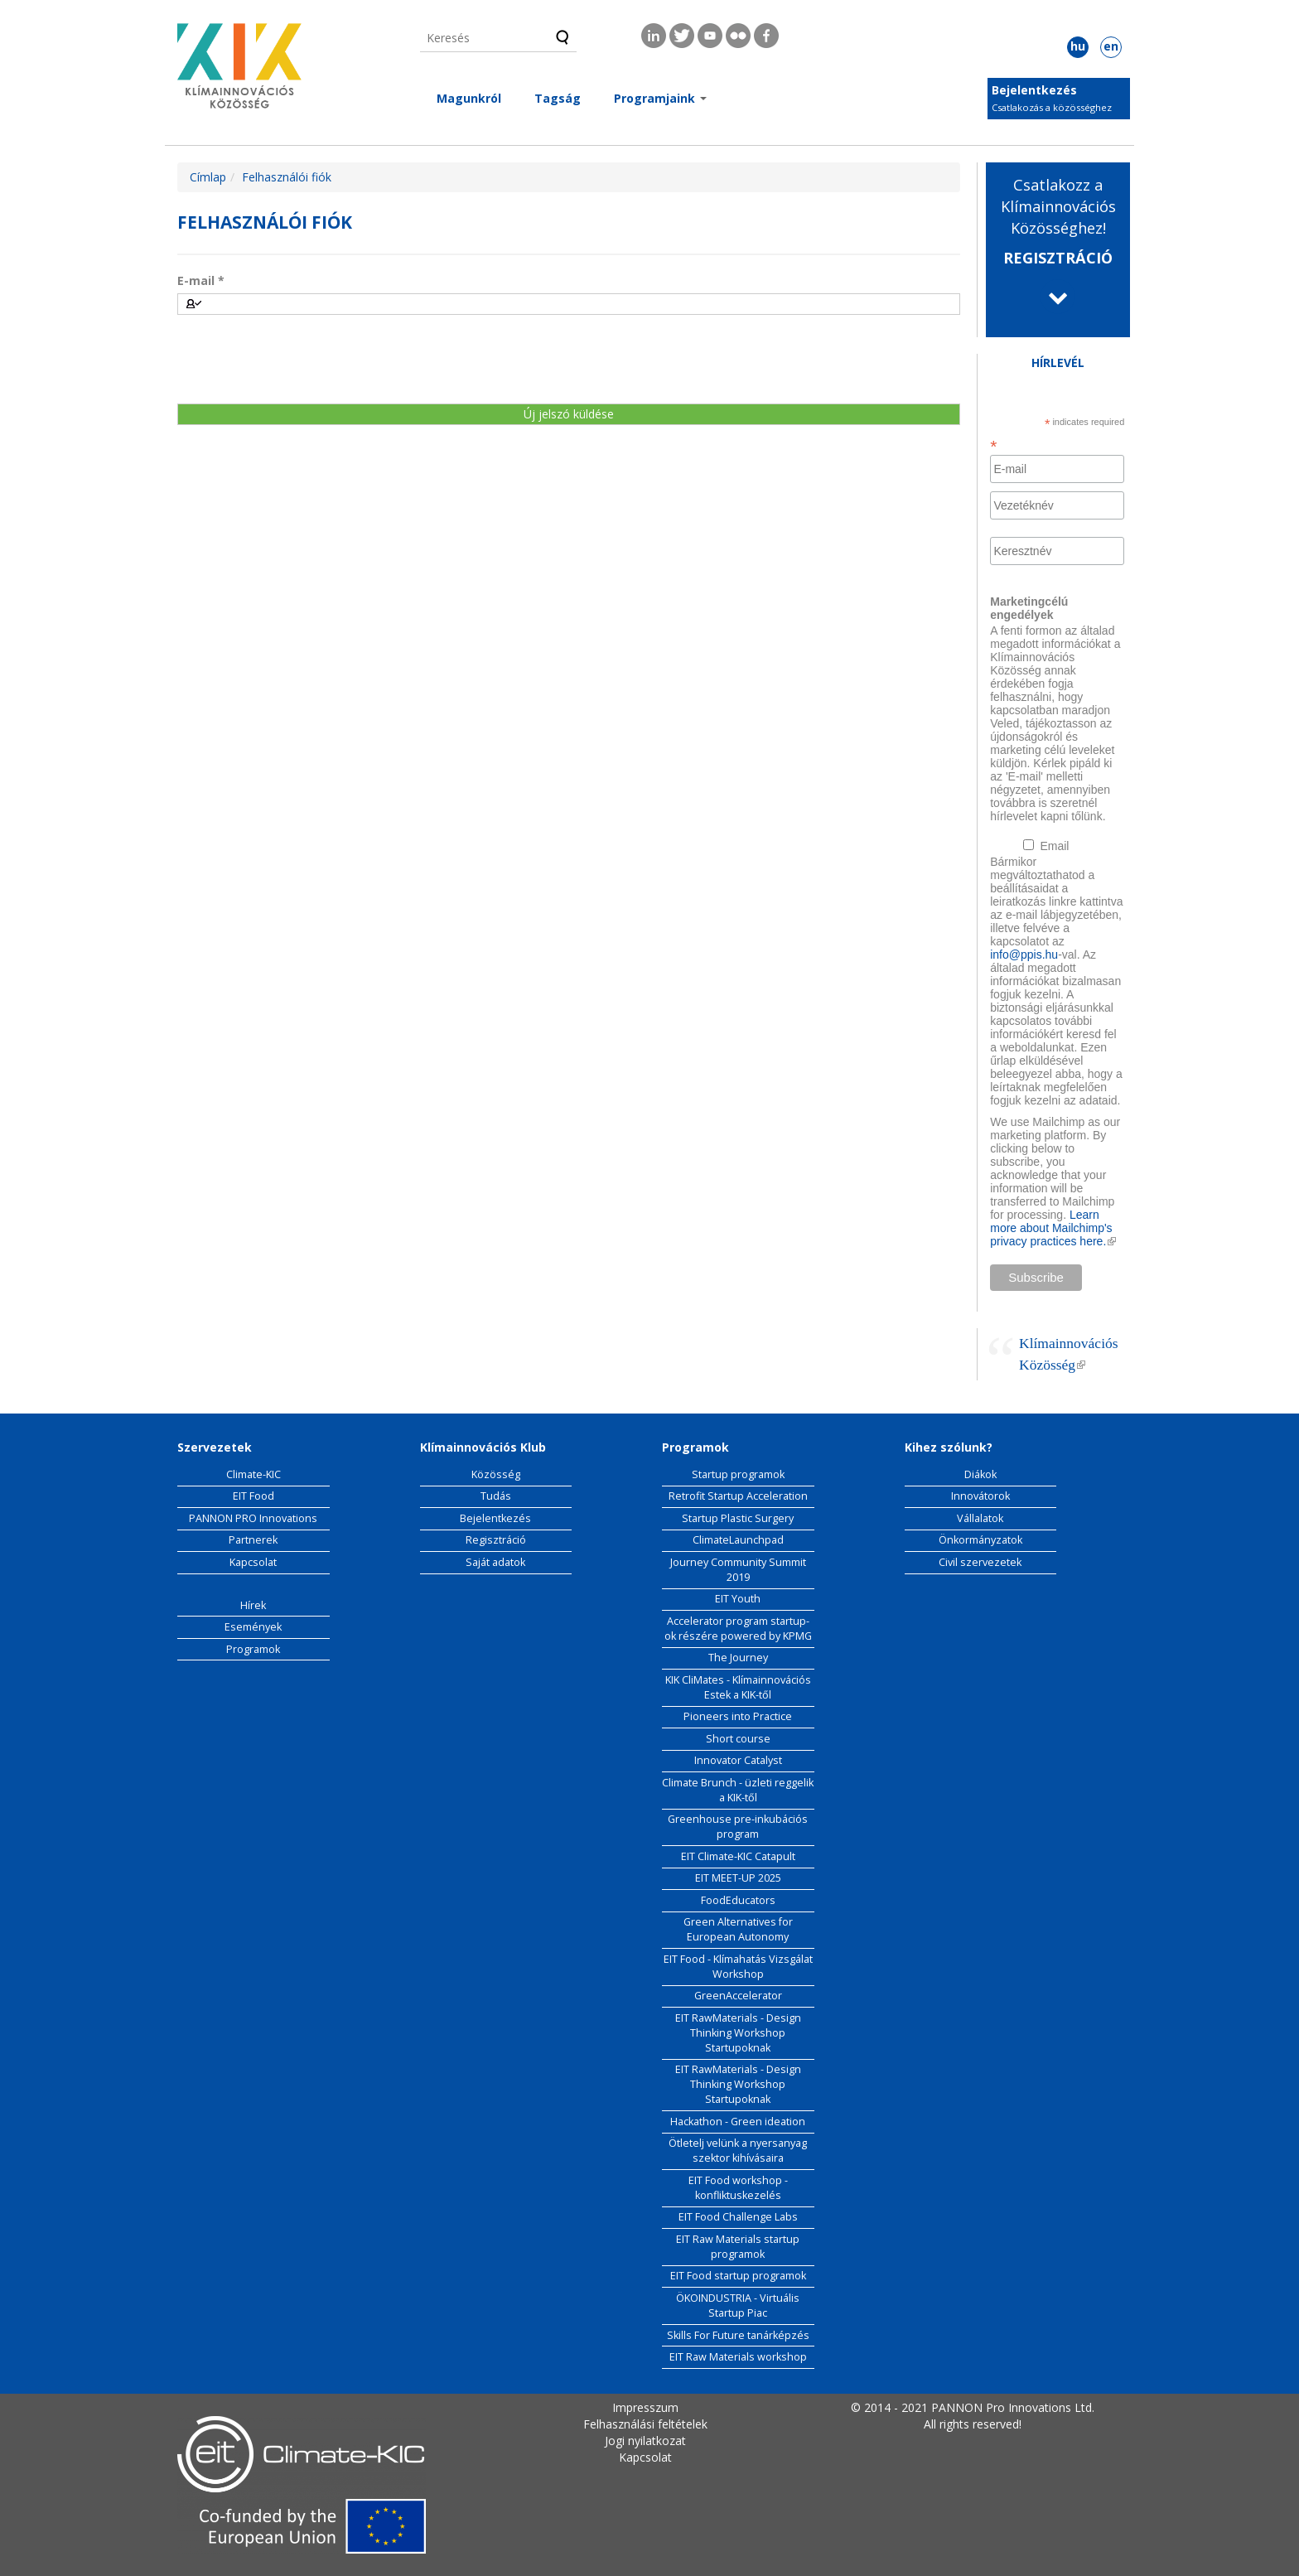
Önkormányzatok (980, 1540)
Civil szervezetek (980, 1562)
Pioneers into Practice (737, 1716)
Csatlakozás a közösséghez (1052, 107)
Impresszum (645, 2407)
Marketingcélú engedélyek (1029, 608)
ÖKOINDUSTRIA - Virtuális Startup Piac (737, 2305)
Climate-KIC (253, 1474)
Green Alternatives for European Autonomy (738, 1929)
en (1110, 46)
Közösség (495, 1474)
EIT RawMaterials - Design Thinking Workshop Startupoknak (738, 2033)
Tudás (495, 1496)
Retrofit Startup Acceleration (738, 1496)
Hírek (253, 1605)
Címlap (208, 177)
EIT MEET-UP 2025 (738, 1878)
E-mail (201, 280)
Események (253, 1627)
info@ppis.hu (1024, 954)
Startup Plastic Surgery (738, 1518)
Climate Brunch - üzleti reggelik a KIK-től (738, 1790)
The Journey (738, 1657)
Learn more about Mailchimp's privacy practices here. (1053, 1228)
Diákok (980, 1474)
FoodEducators (738, 1900)
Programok (253, 1649)
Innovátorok (980, 1496)
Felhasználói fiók (286, 177)
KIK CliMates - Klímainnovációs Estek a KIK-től (738, 1687)
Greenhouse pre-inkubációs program (738, 1826)
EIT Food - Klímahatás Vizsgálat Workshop (738, 1966)
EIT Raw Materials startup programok (737, 2246)
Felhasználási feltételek (645, 2424)
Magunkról (469, 98)
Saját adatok (495, 1562)
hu (1077, 46)
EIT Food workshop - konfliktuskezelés (738, 2187)
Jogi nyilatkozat (645, 2440)
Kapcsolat (253, 1562)
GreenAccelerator (738, 1996)
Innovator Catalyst (738, 1760)
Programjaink (660, 98)
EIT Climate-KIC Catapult (738, 1856)
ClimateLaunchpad (738, 1540)
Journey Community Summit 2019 (738, 1569)
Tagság (557, 98)
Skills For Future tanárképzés (738, 2335)
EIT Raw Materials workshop (738, 2357)
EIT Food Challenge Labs (738, 2217)
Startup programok (738, 1474)
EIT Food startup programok (738, 2276)
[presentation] (303, 358)
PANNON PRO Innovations (253, 1518)
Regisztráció (496, 1540)
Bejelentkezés (1034, 90)
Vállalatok (980, 1518)
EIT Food (253, 1496)
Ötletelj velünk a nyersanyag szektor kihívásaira (738, 2150)
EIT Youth (738, 1599)
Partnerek (253, 1540)
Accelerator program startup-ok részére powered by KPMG (738, 1628)
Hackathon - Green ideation (737, 2121)
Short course (738, 1739)
